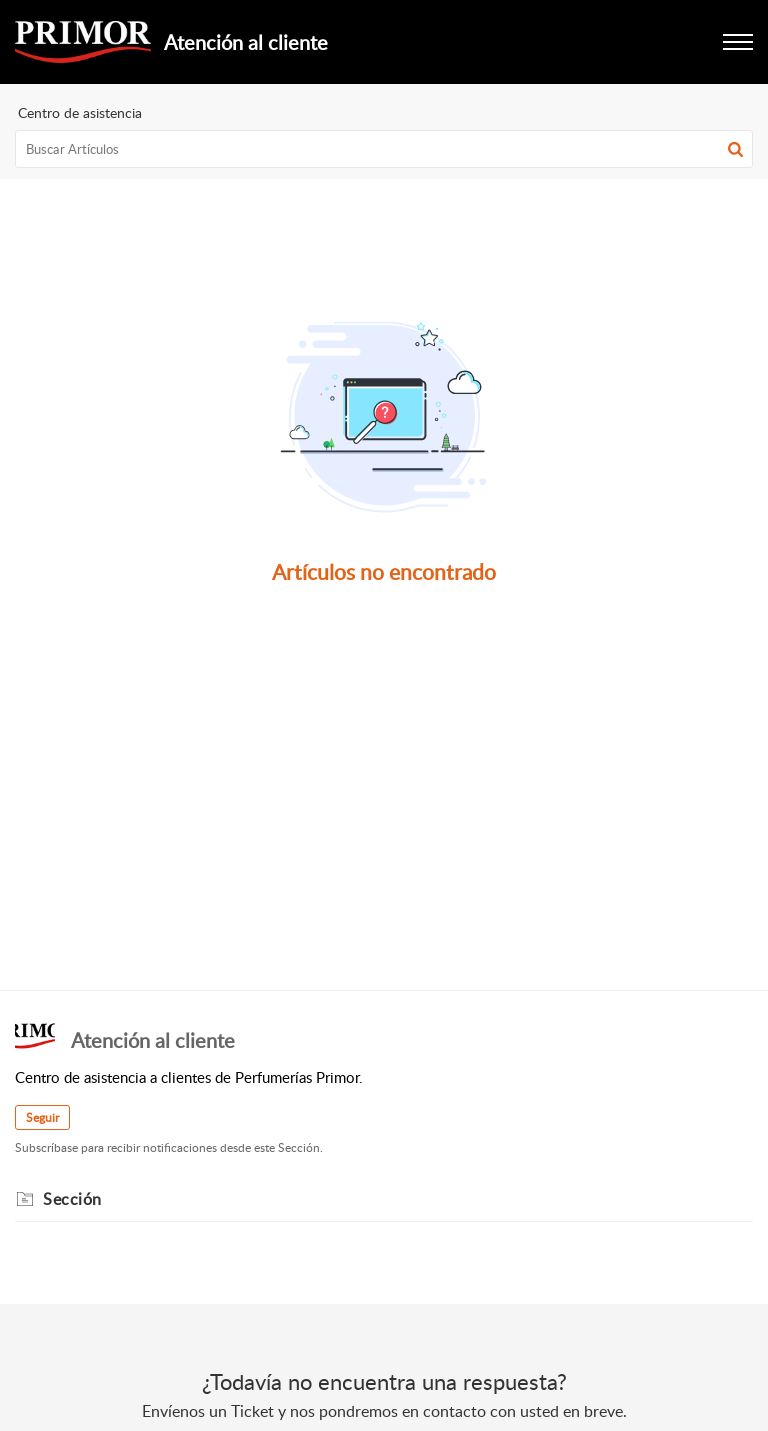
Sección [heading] (72, 1199)
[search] (384, 149)
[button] (735, 149)
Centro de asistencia (80, 112)
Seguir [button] (42, 1117)
